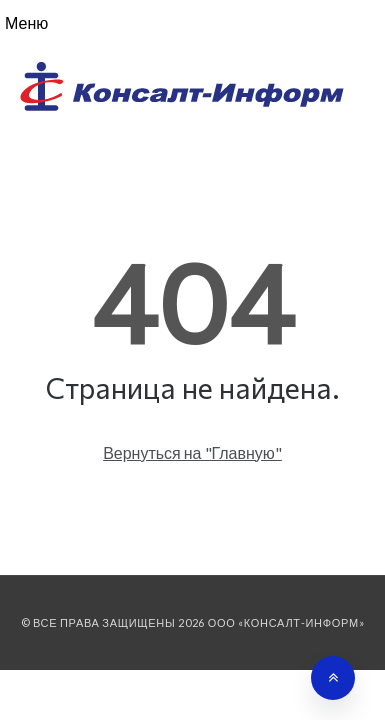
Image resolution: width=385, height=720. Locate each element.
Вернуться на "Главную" (192, 452)
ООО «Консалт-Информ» (286, 622)
